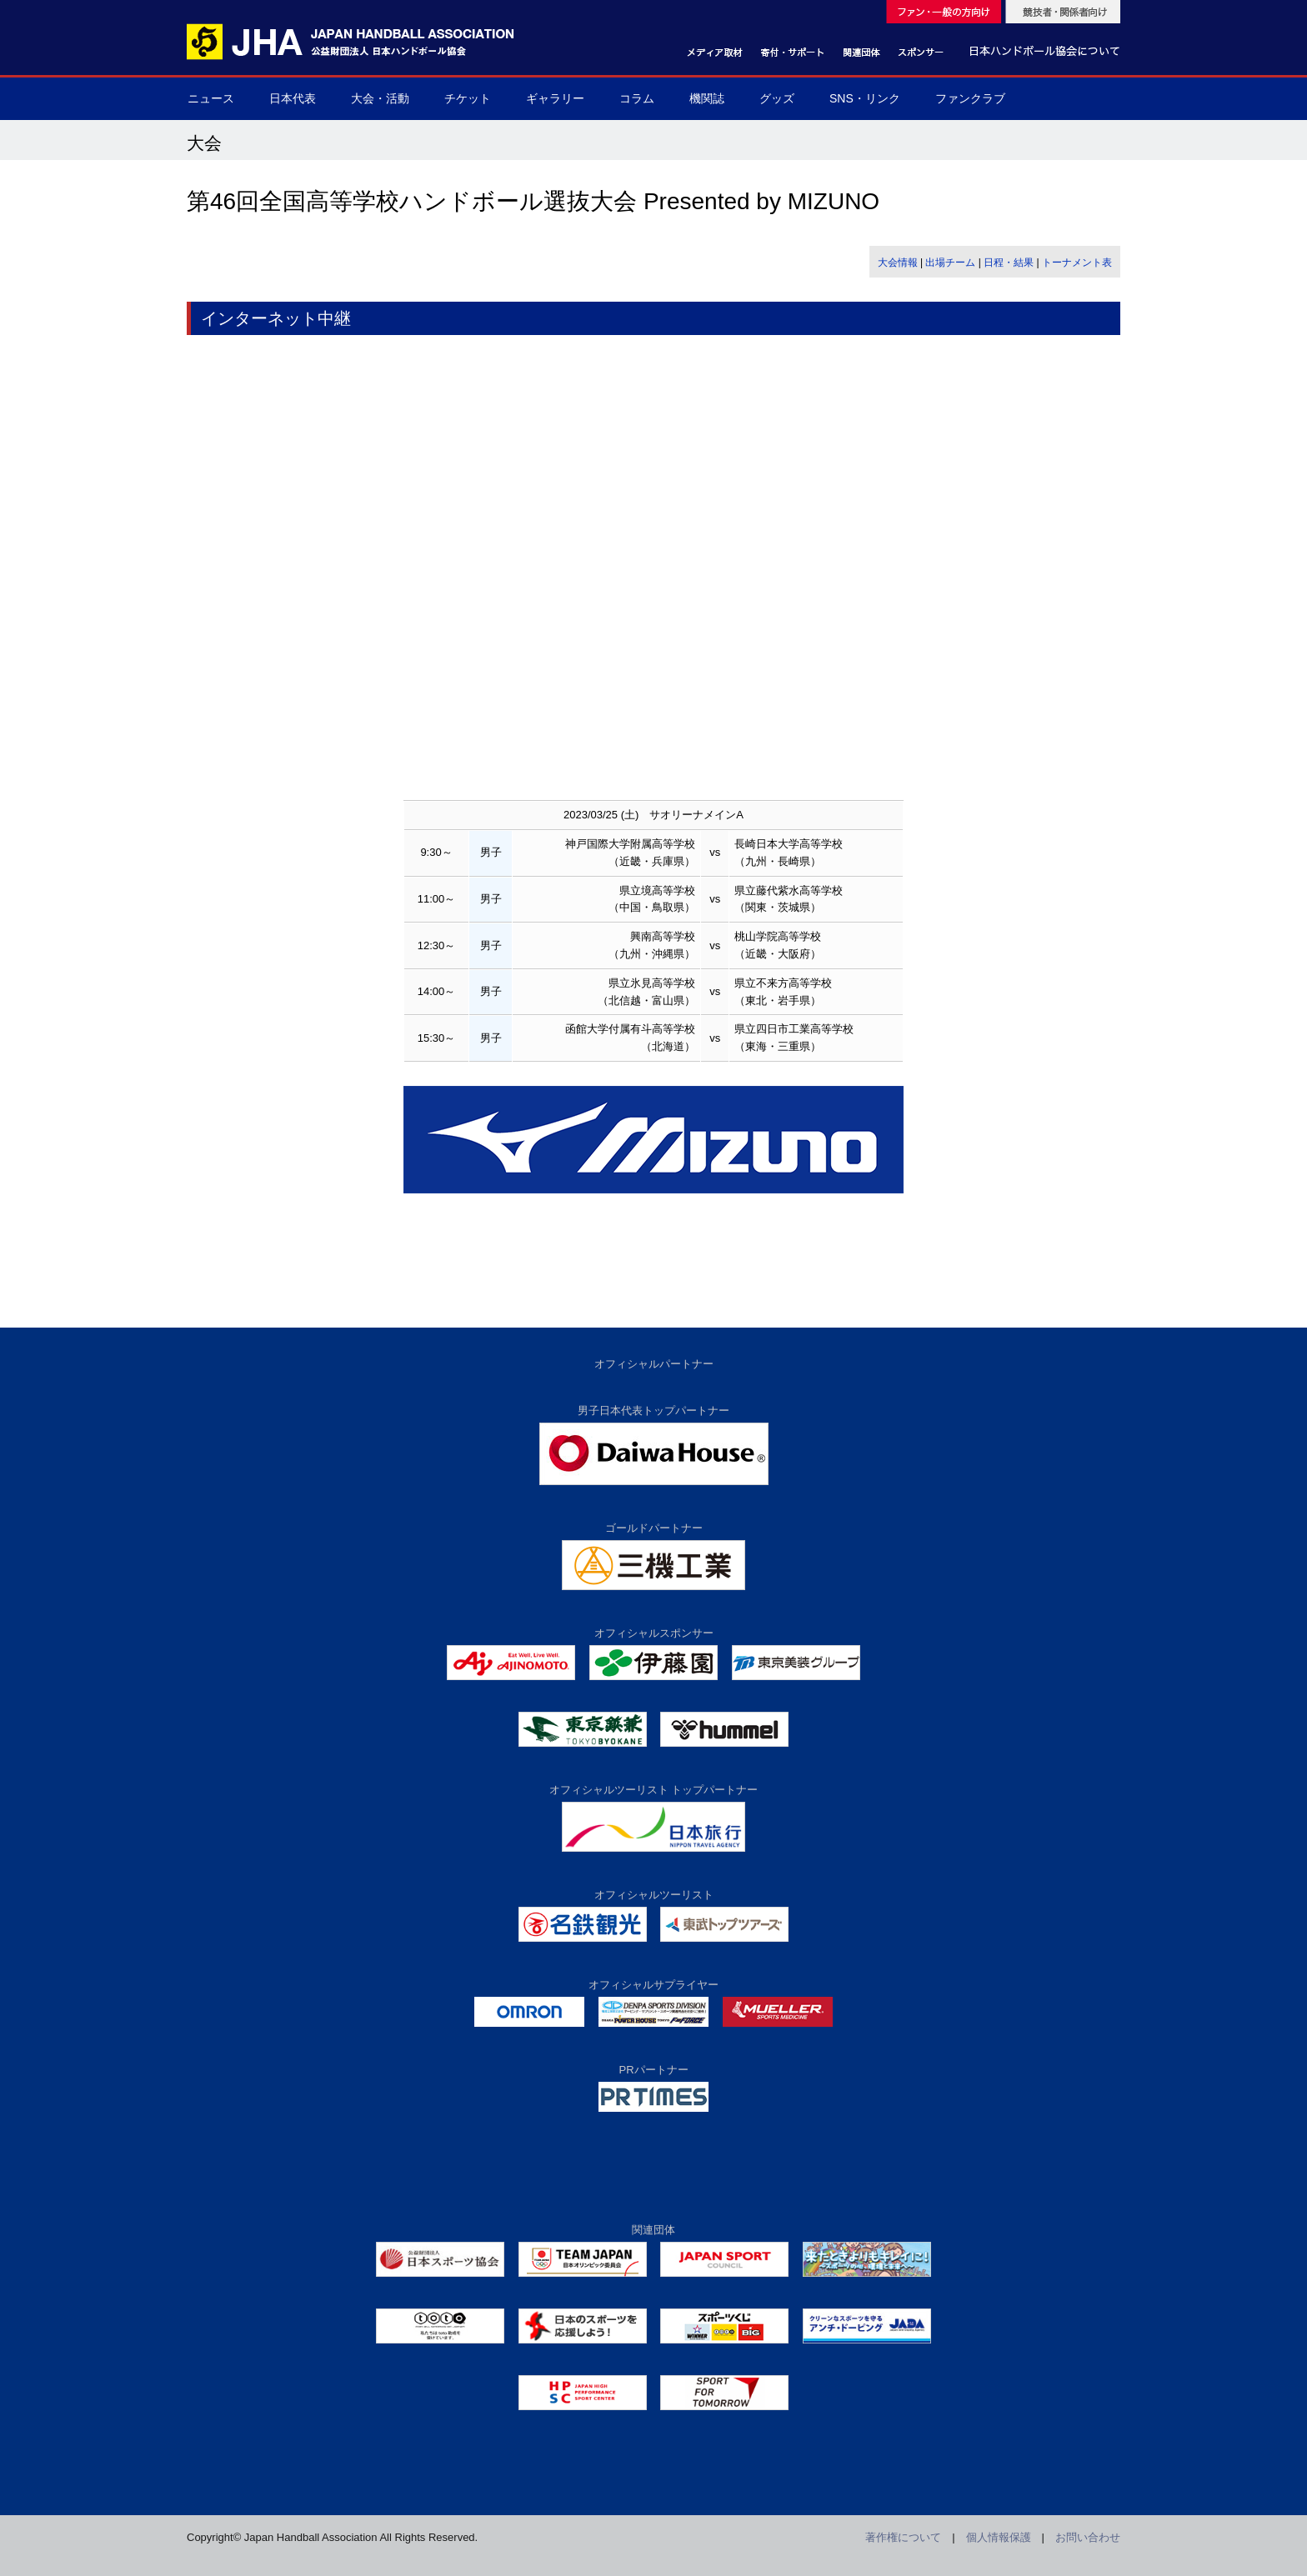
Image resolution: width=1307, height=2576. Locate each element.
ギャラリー (555, 98)
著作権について (903, 2537)
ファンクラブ (970, 98)
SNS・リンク (864, 98)
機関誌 (706, 98)
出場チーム (950, 262)
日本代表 (292, 98)
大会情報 (898, 262)
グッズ (776, 98)
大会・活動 (380, 98)
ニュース (211, 98)
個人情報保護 (998, 2537)
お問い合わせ (1087, 2537)
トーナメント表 (1077, 262)
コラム (636, 98)
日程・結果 (1009, 262)
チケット (467, 98)
